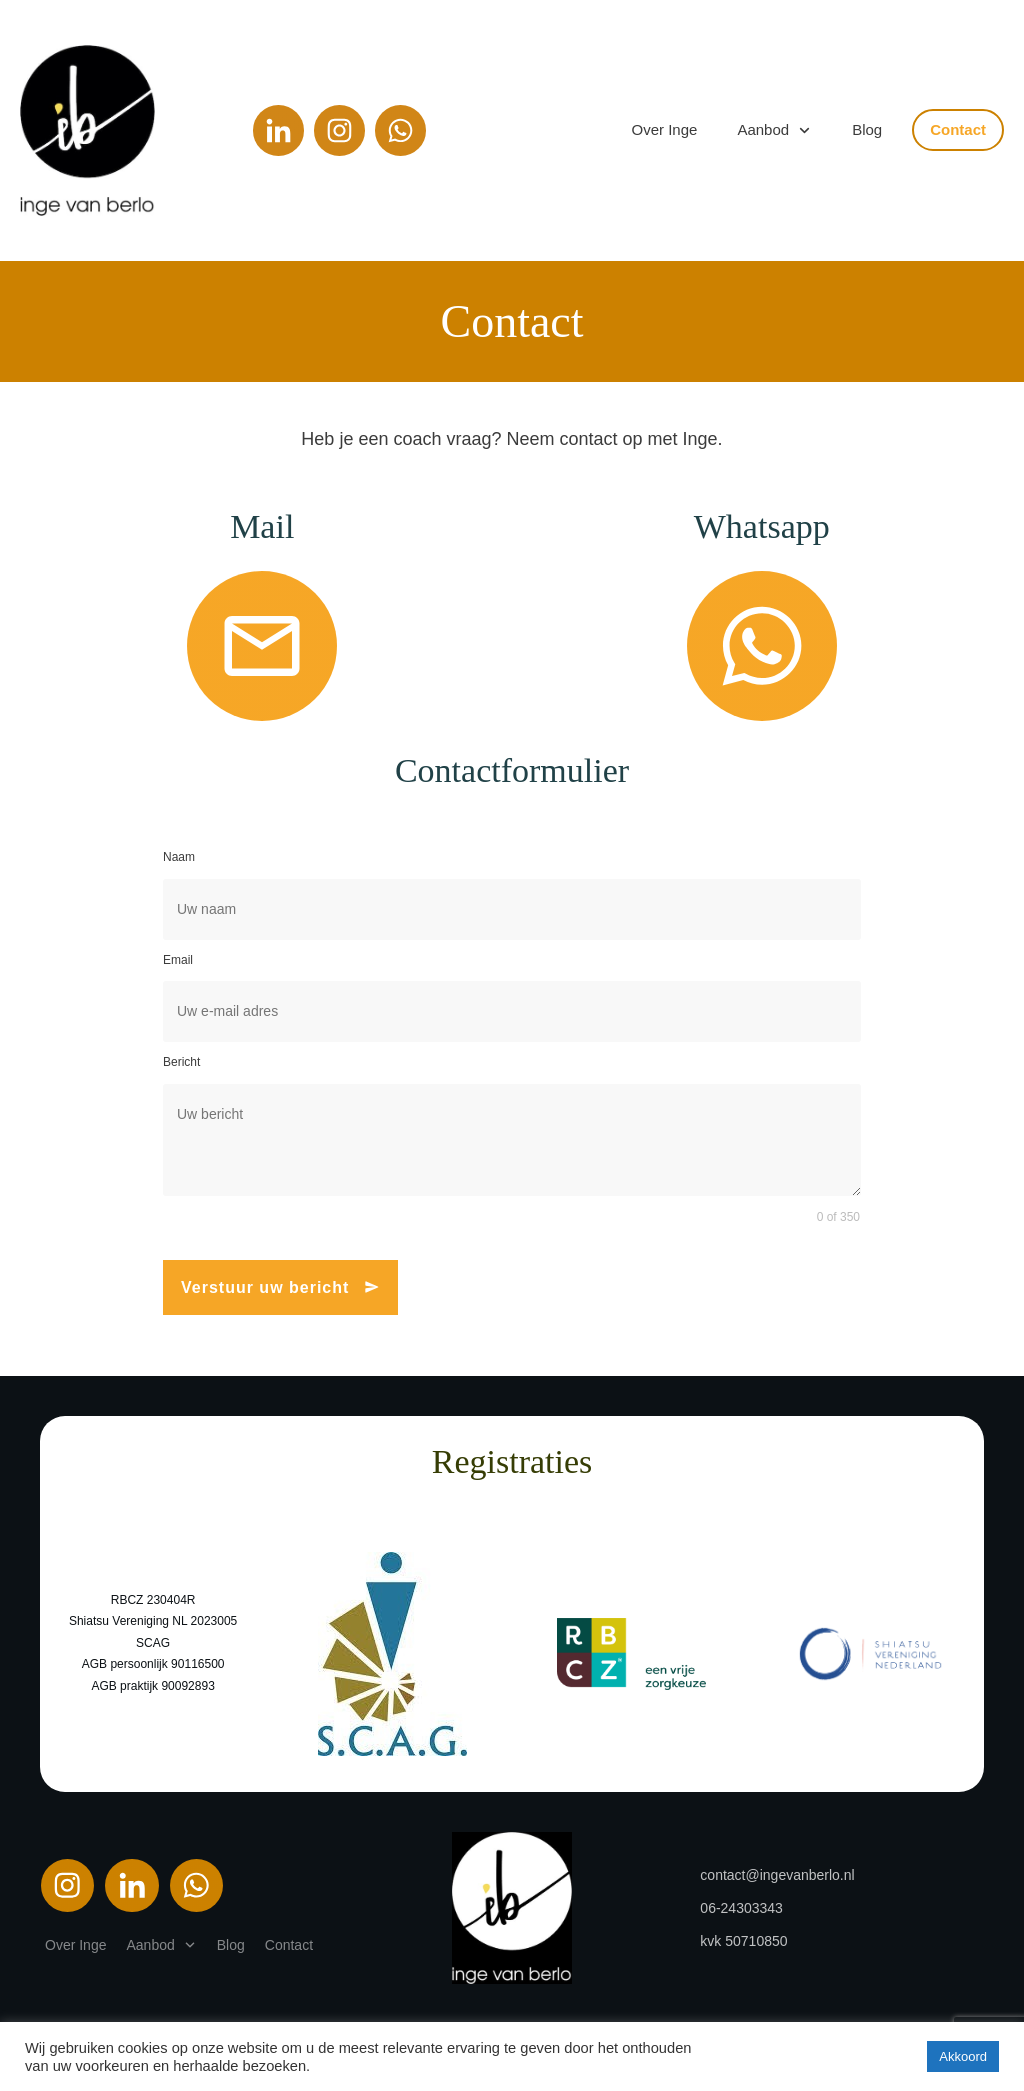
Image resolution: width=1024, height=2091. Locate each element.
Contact (511, 321)
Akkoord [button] (963, 2056)
